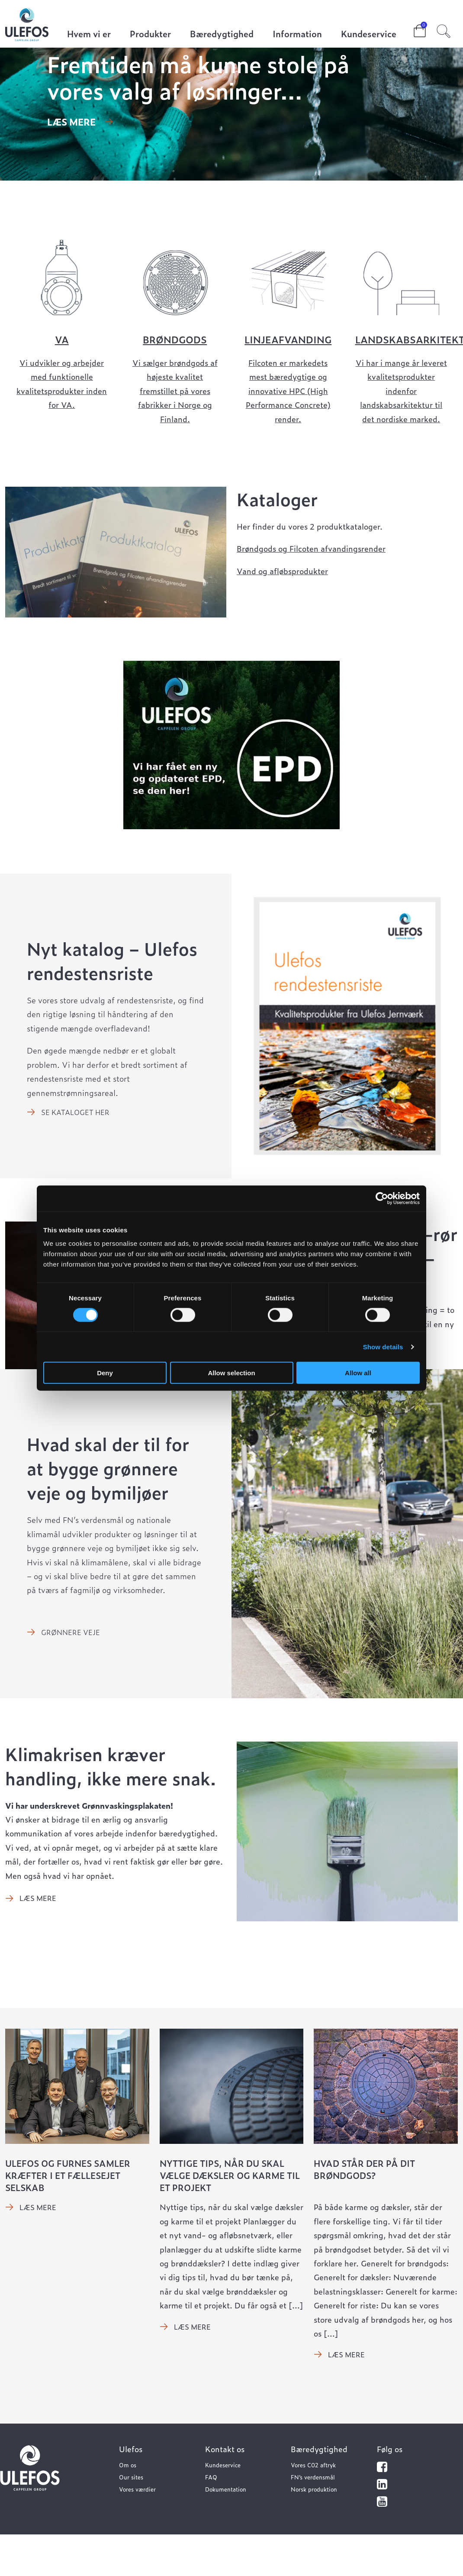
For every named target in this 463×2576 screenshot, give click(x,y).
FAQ (211, 2477)
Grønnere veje (70, 1632)
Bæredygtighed (222, 34)
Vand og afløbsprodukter (282, 571)
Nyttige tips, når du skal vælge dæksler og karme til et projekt (230, 2175)
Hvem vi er (89, 34)
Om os (127, 2465)
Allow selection (231, 1373)
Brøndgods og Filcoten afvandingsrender (311, 548)
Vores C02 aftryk (313, 2465)
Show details (383, 1346)
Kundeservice (368, 34)
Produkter (150, 34)
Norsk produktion (314, 2489)
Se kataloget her (75, 1112)
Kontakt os (224, 2449)
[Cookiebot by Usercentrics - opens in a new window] (382, 1198)
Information (297, 34)
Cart (413, 28)
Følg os (389, 2449)
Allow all (358, 1373)
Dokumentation (225, 2489)
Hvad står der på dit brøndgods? (364, 2169)
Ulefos (130, 2449)
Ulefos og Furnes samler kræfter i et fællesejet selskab (67, 2175)
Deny (105, 1373)
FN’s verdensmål (313, 2477)
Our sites (131, 2477)
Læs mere (71, 122)
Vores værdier (137, 2489)
